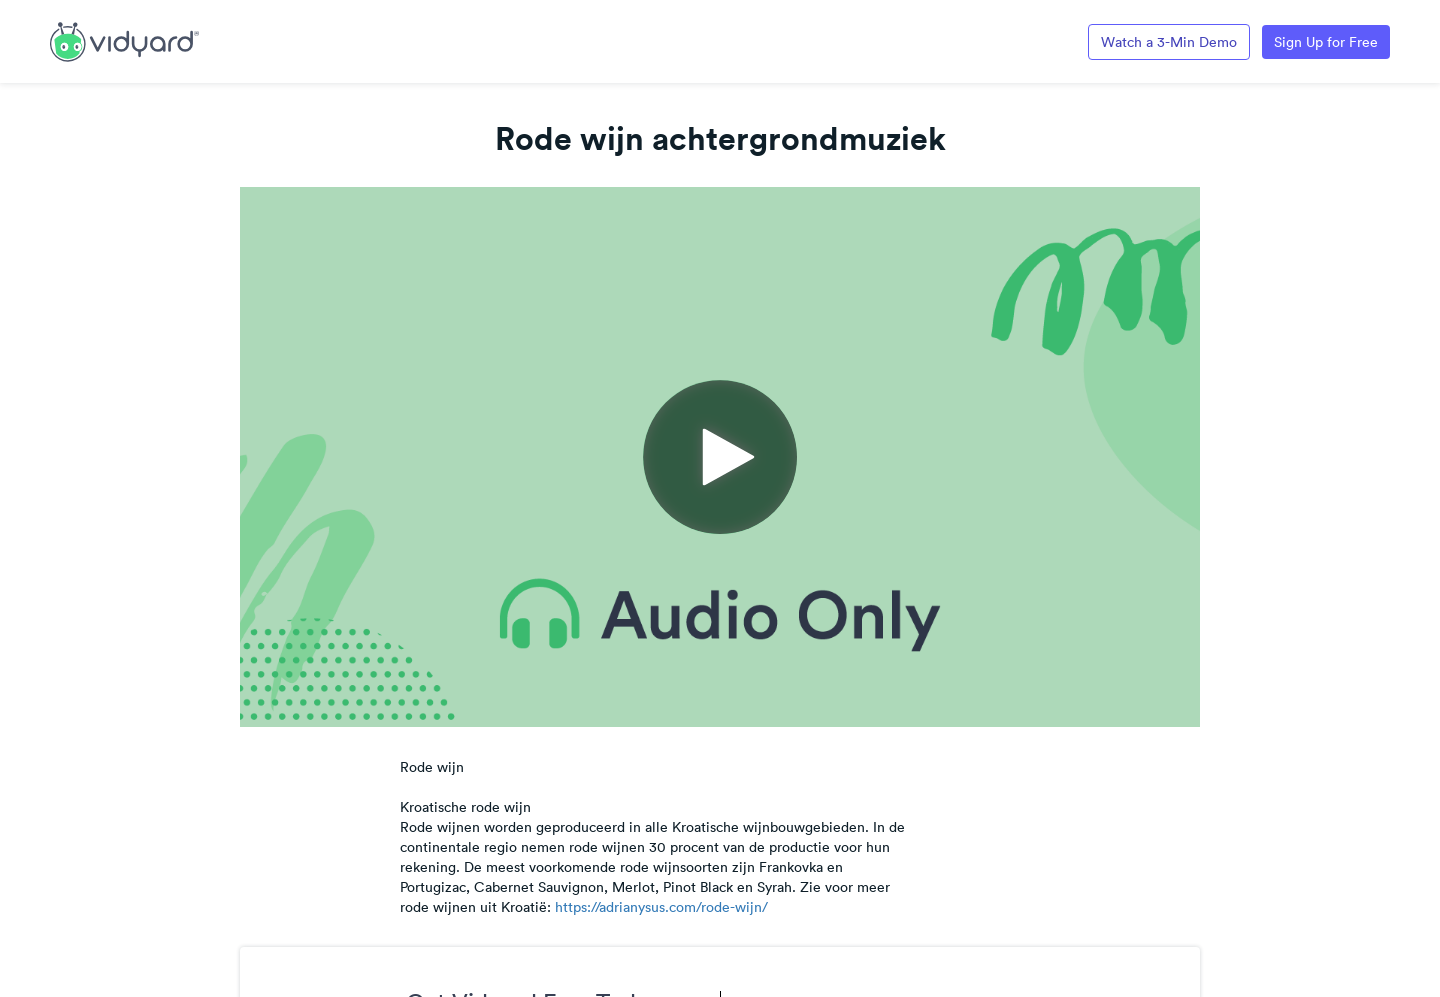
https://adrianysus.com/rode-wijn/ (661, 907)
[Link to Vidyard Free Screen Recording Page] (124, 40)
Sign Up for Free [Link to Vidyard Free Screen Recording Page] (1326, 42)
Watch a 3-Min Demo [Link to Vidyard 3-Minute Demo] (1169, 42)
